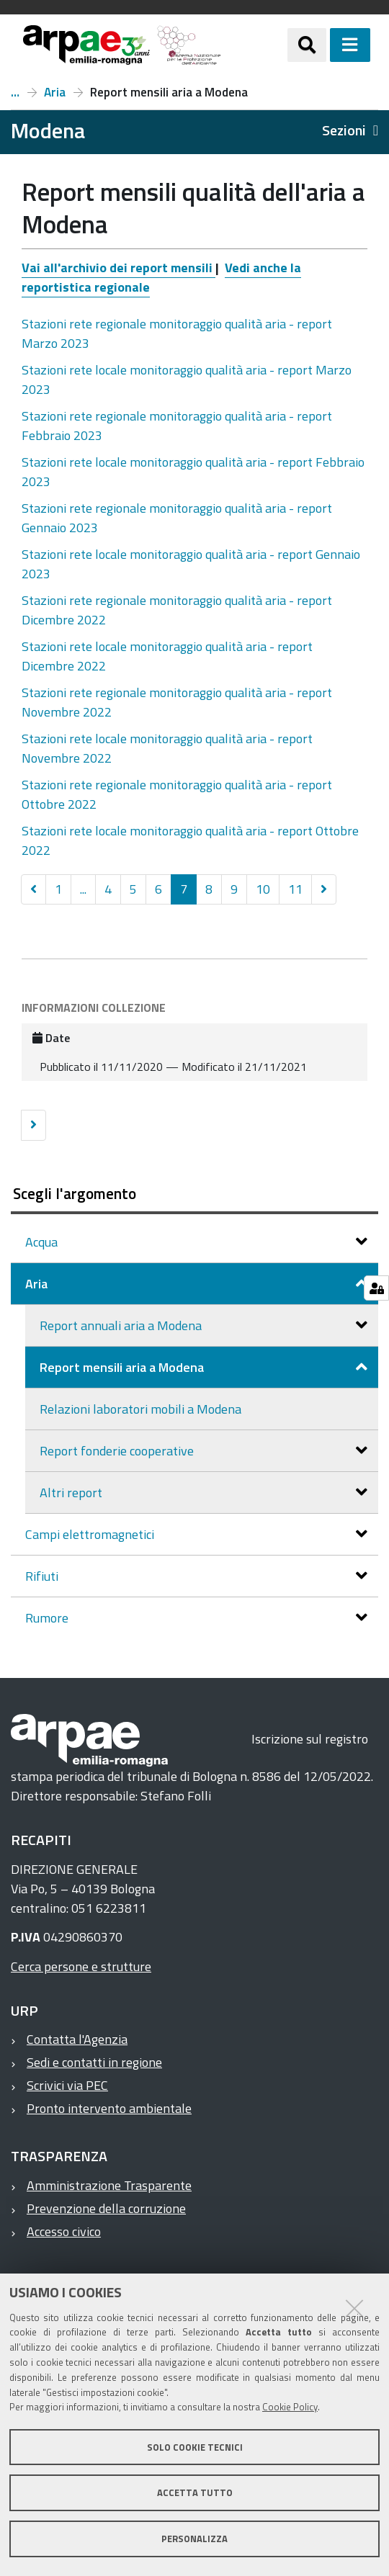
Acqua (43, 1242)
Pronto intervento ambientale (109, 2108)
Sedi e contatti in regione (94, 2062)
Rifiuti (43, 1576)
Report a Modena (15, 92)
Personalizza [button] (194, 2538)
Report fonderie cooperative (118, 1450)
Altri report (72, 1492)
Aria (55, 92)
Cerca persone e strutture (81, 1966)
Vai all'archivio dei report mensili (118, 267)
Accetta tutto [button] (195, 2492)
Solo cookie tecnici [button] (195, 2447)
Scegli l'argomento (74, 1193)
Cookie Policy (290, 2407)
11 (295, 889)
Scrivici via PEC (67, 2085)
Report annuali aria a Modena (122, 1325)
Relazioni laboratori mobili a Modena (140, 1409)
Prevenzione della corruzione (106, 2208)
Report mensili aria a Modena (123, 1367)
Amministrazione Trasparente (109, 2185)
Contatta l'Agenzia (77, 2039)
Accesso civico (64, 2231)
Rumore (48, 1618)
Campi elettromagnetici (91, 1534)
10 (263, 889)
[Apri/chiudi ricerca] (306, 44)
